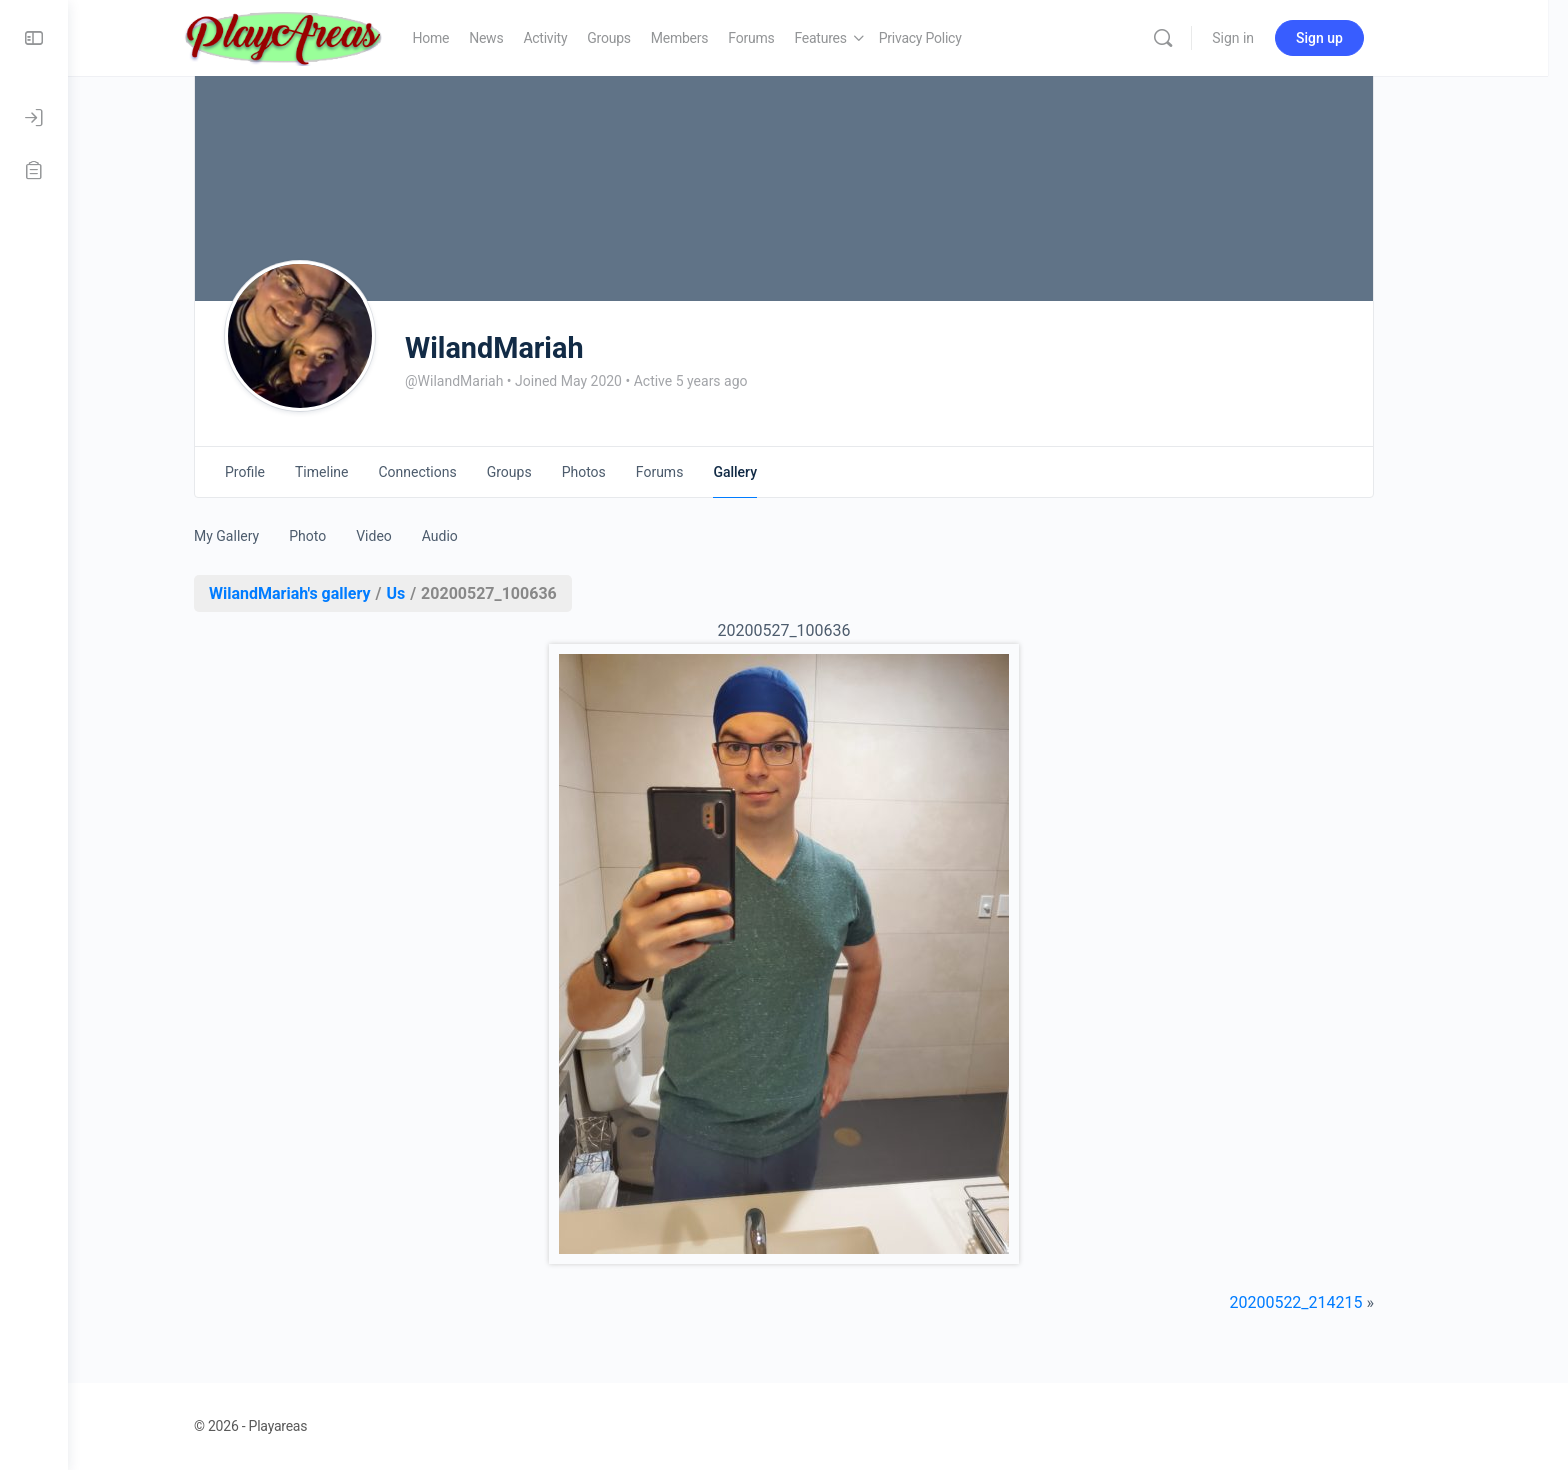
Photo (341, 536)
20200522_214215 (1329, 1302)
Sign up (1363, 38)
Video (408, 536)
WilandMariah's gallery (323, 593)
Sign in (1277, 38)
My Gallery (260, 536)
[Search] (1207, 38)
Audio (474, 536)
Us (429, 593)
